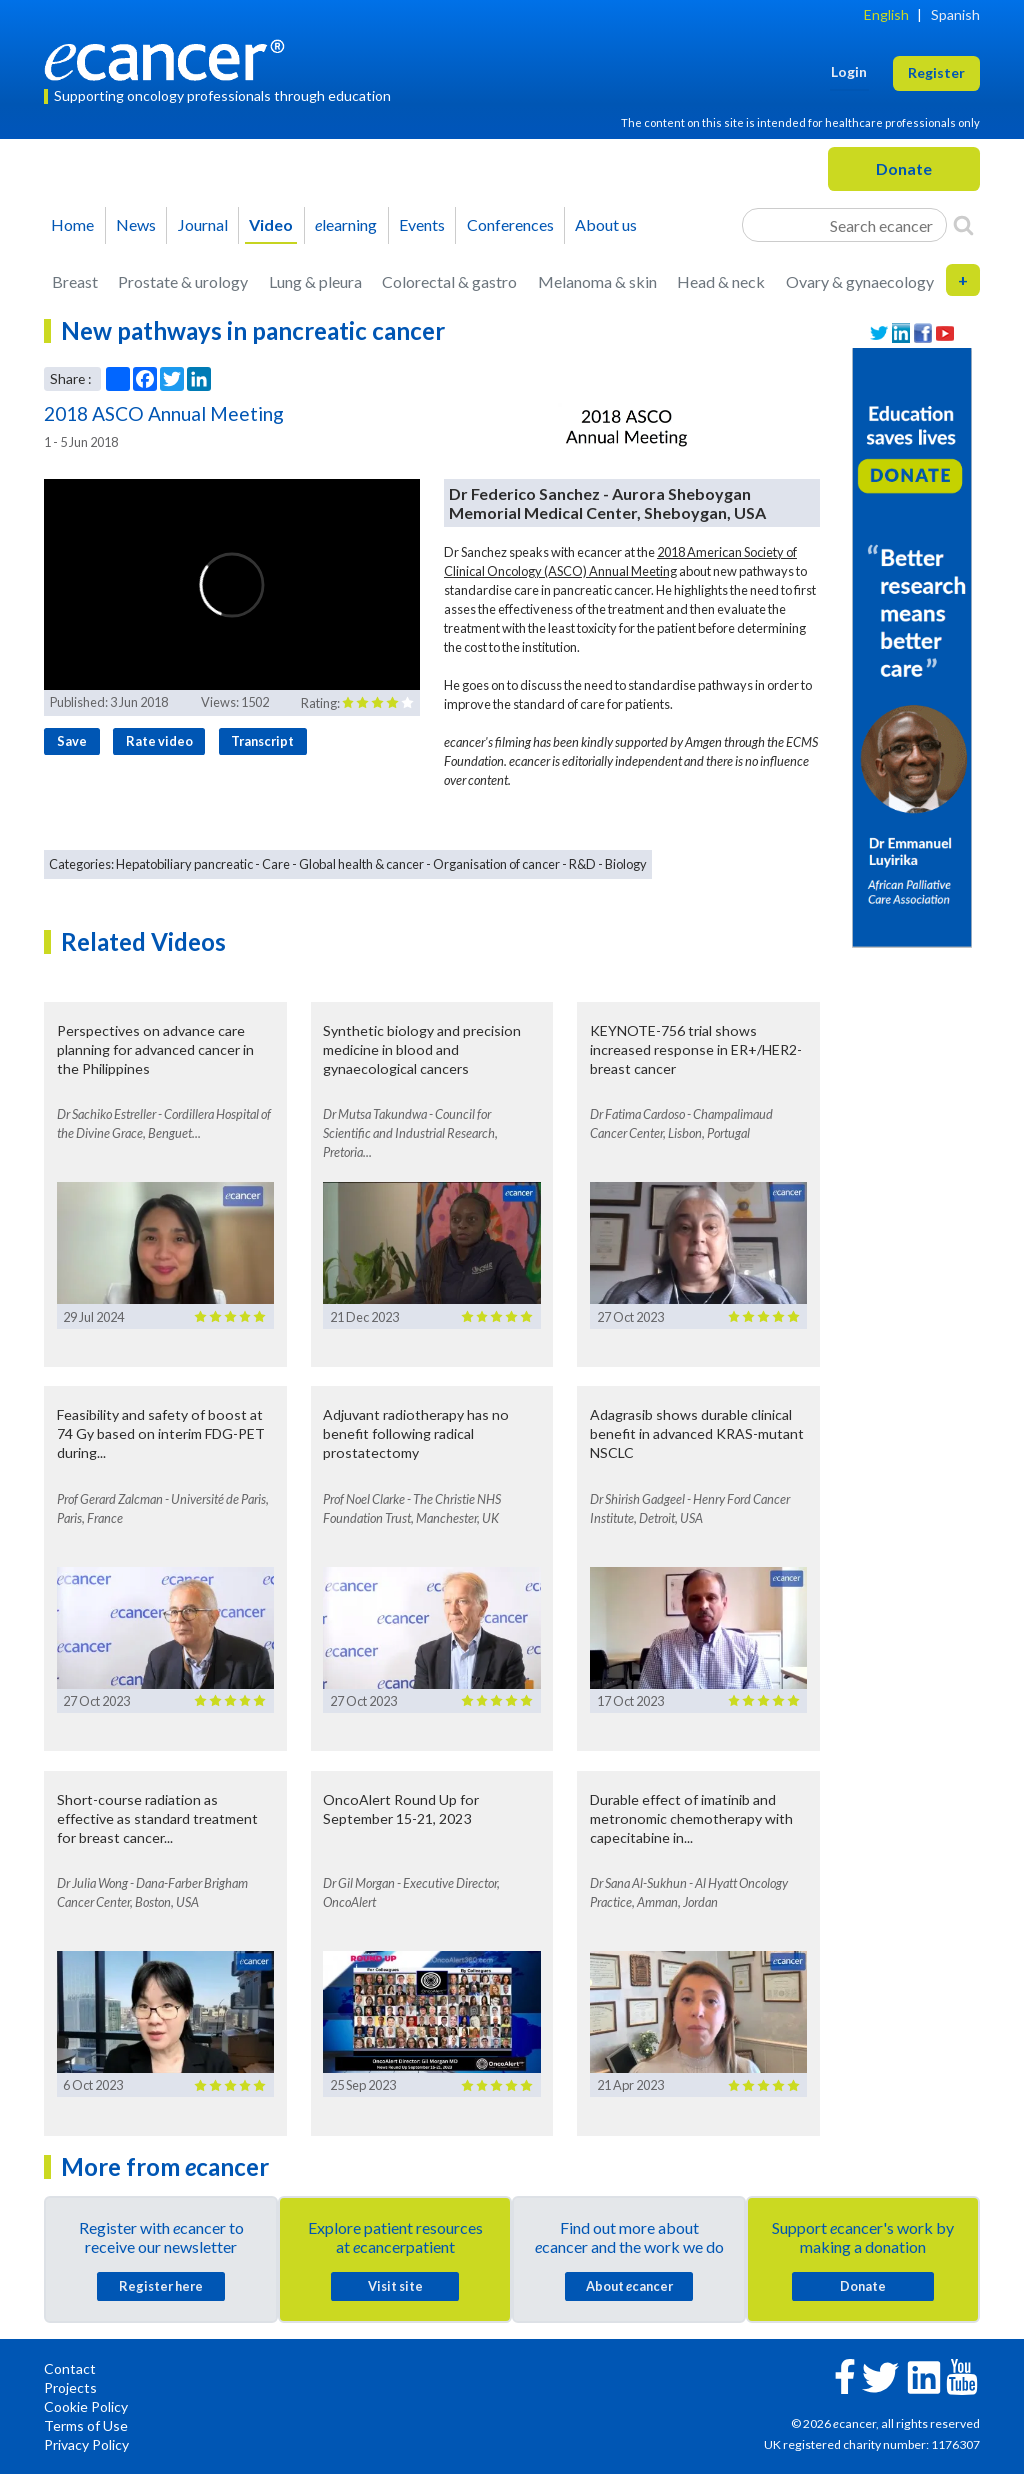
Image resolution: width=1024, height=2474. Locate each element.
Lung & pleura (315, 281)
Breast (75, 281)
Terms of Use (86, 2425)
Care (276, 864)
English (886, 14)
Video (271, 224)
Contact (70, 2368)
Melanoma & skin (597, 281)
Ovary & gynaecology (860, 281)
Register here (161, 2286)
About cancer (629, 2286)
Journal (203, 224)
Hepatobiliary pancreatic (184, 864)
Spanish (955, 14)
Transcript (262, 741)
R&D (582, 864)
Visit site (395, 2286)
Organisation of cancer (496, 864)
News (136, 224)
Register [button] (936, 72)
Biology (626, 864)
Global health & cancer (361, 864)
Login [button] (849, 71)
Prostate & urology (183, 281)
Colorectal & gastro (449, 281)
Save (72, 741)
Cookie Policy (86, 2406)
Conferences (510, 224)
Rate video (159, 741)
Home (72, 224)
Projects (70, 2387)
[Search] (963, 225)
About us (606, 224)
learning (346, 224)
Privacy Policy (86, 2444)
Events (422, 224)
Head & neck (721, 281)
